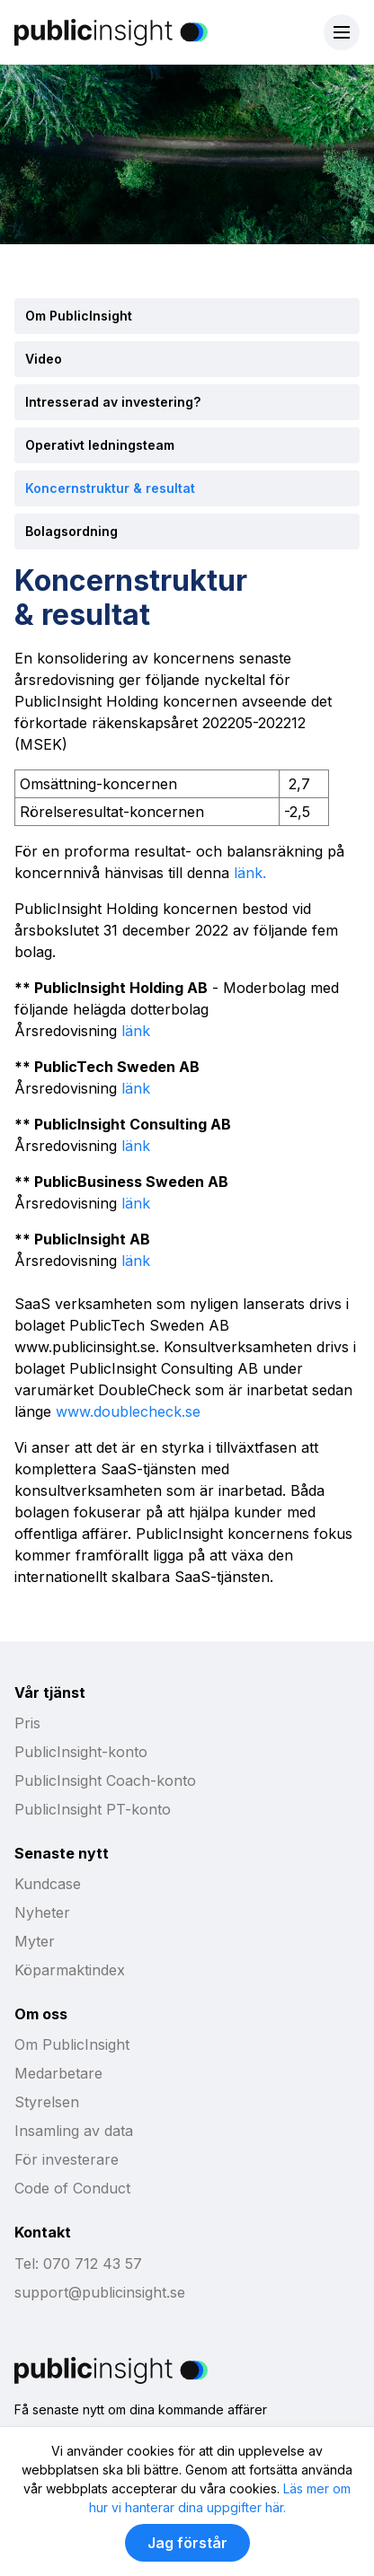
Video (43, 358)
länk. (250, 873)
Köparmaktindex (69, 1970)
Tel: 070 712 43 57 (78, 2264)
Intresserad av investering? (112, 401)
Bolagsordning (71, 531)
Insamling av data (73, 2131)
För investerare (66, 2159)
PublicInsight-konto (80, 1752)
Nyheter (42, 1912)
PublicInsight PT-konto (92, 1809)
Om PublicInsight (78, 315)
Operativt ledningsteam (99, 445)
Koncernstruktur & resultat (110, 488)
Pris (27, 1723)
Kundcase (47, 1884)
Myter (34, 1941)
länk (133, 1031)
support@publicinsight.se (99, 2292)
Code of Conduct (72, 2188)
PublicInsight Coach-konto (105, 1780)
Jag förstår (187, 2543)
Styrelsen (46, 2102)
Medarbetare (58, 2073)
